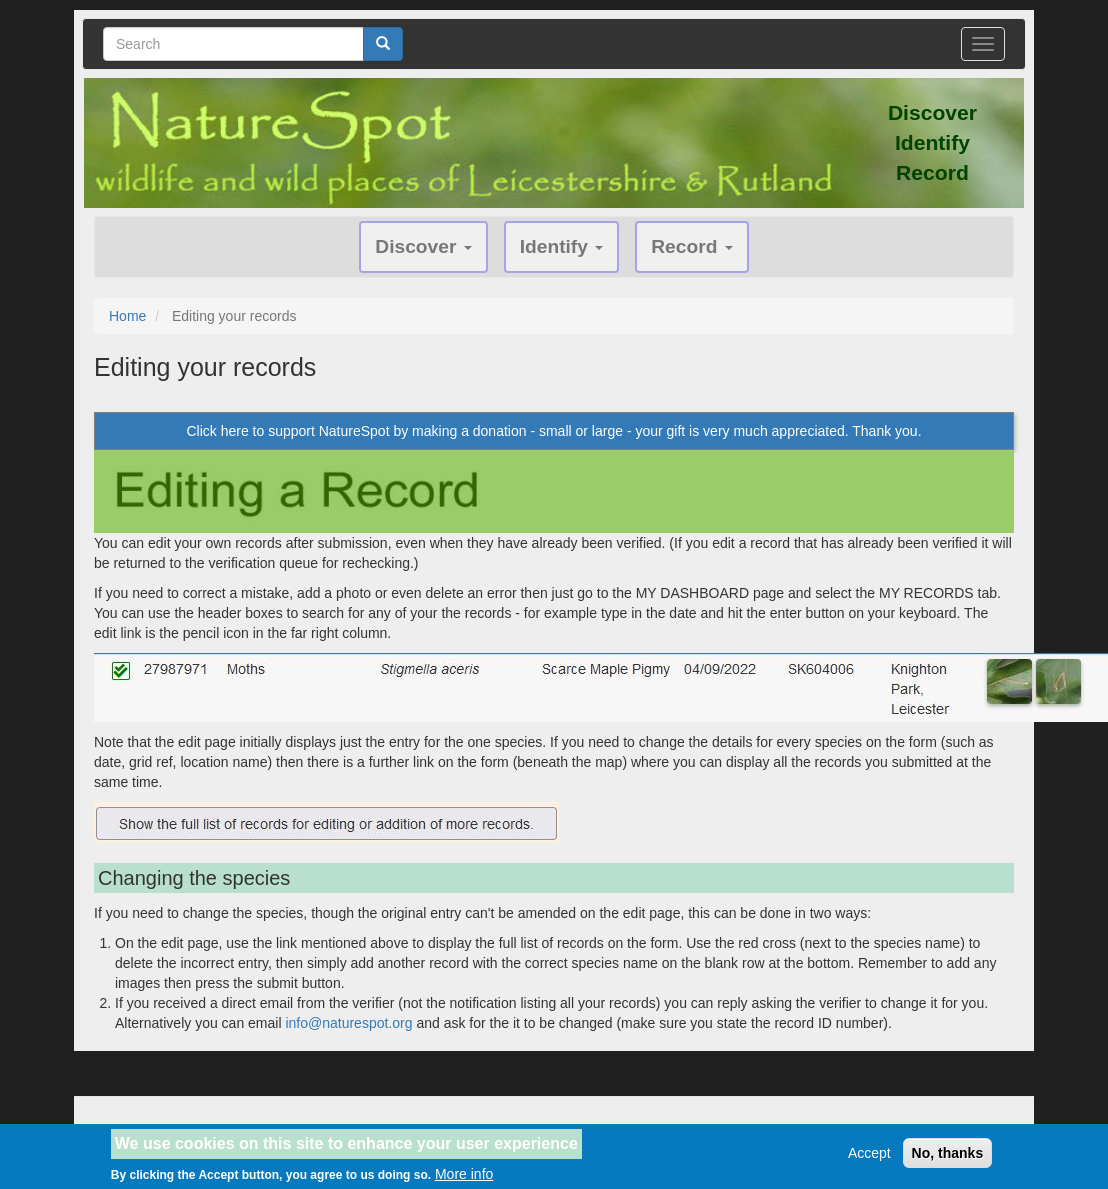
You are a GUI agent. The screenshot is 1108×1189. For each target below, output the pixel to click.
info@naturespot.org (348, 1023)
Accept (869, 1158)
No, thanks (948, 1158)
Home (127, 316)
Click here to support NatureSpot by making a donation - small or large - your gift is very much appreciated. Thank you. (553, 431)
